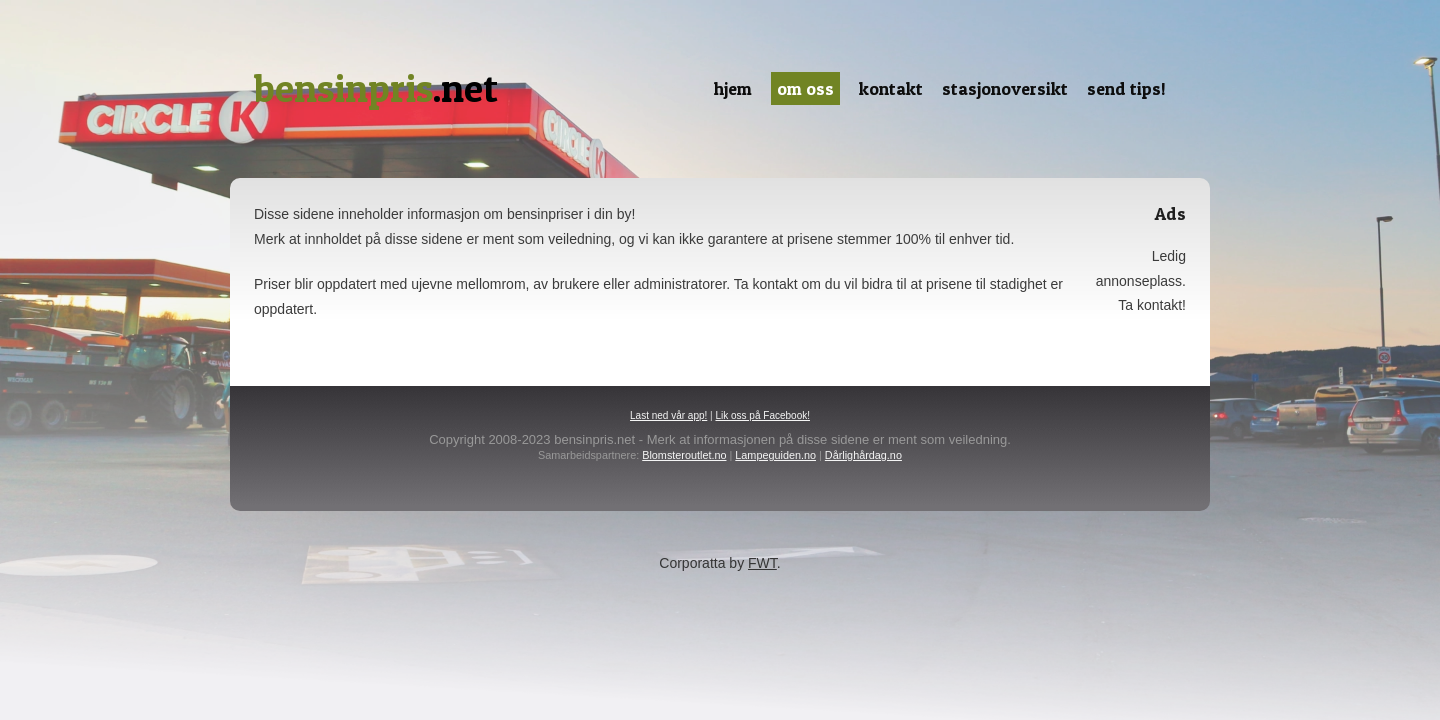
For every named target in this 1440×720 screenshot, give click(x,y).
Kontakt (891, 88)
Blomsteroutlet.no (684, 455)
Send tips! (1126, 88)
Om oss (805, 88)
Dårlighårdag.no (863, 455)
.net (376, 88)
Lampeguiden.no (775, 455)
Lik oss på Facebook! (762, 415)
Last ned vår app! (668, 415)
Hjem (733, 88)
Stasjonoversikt (1005, 88)
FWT (762, 563)
